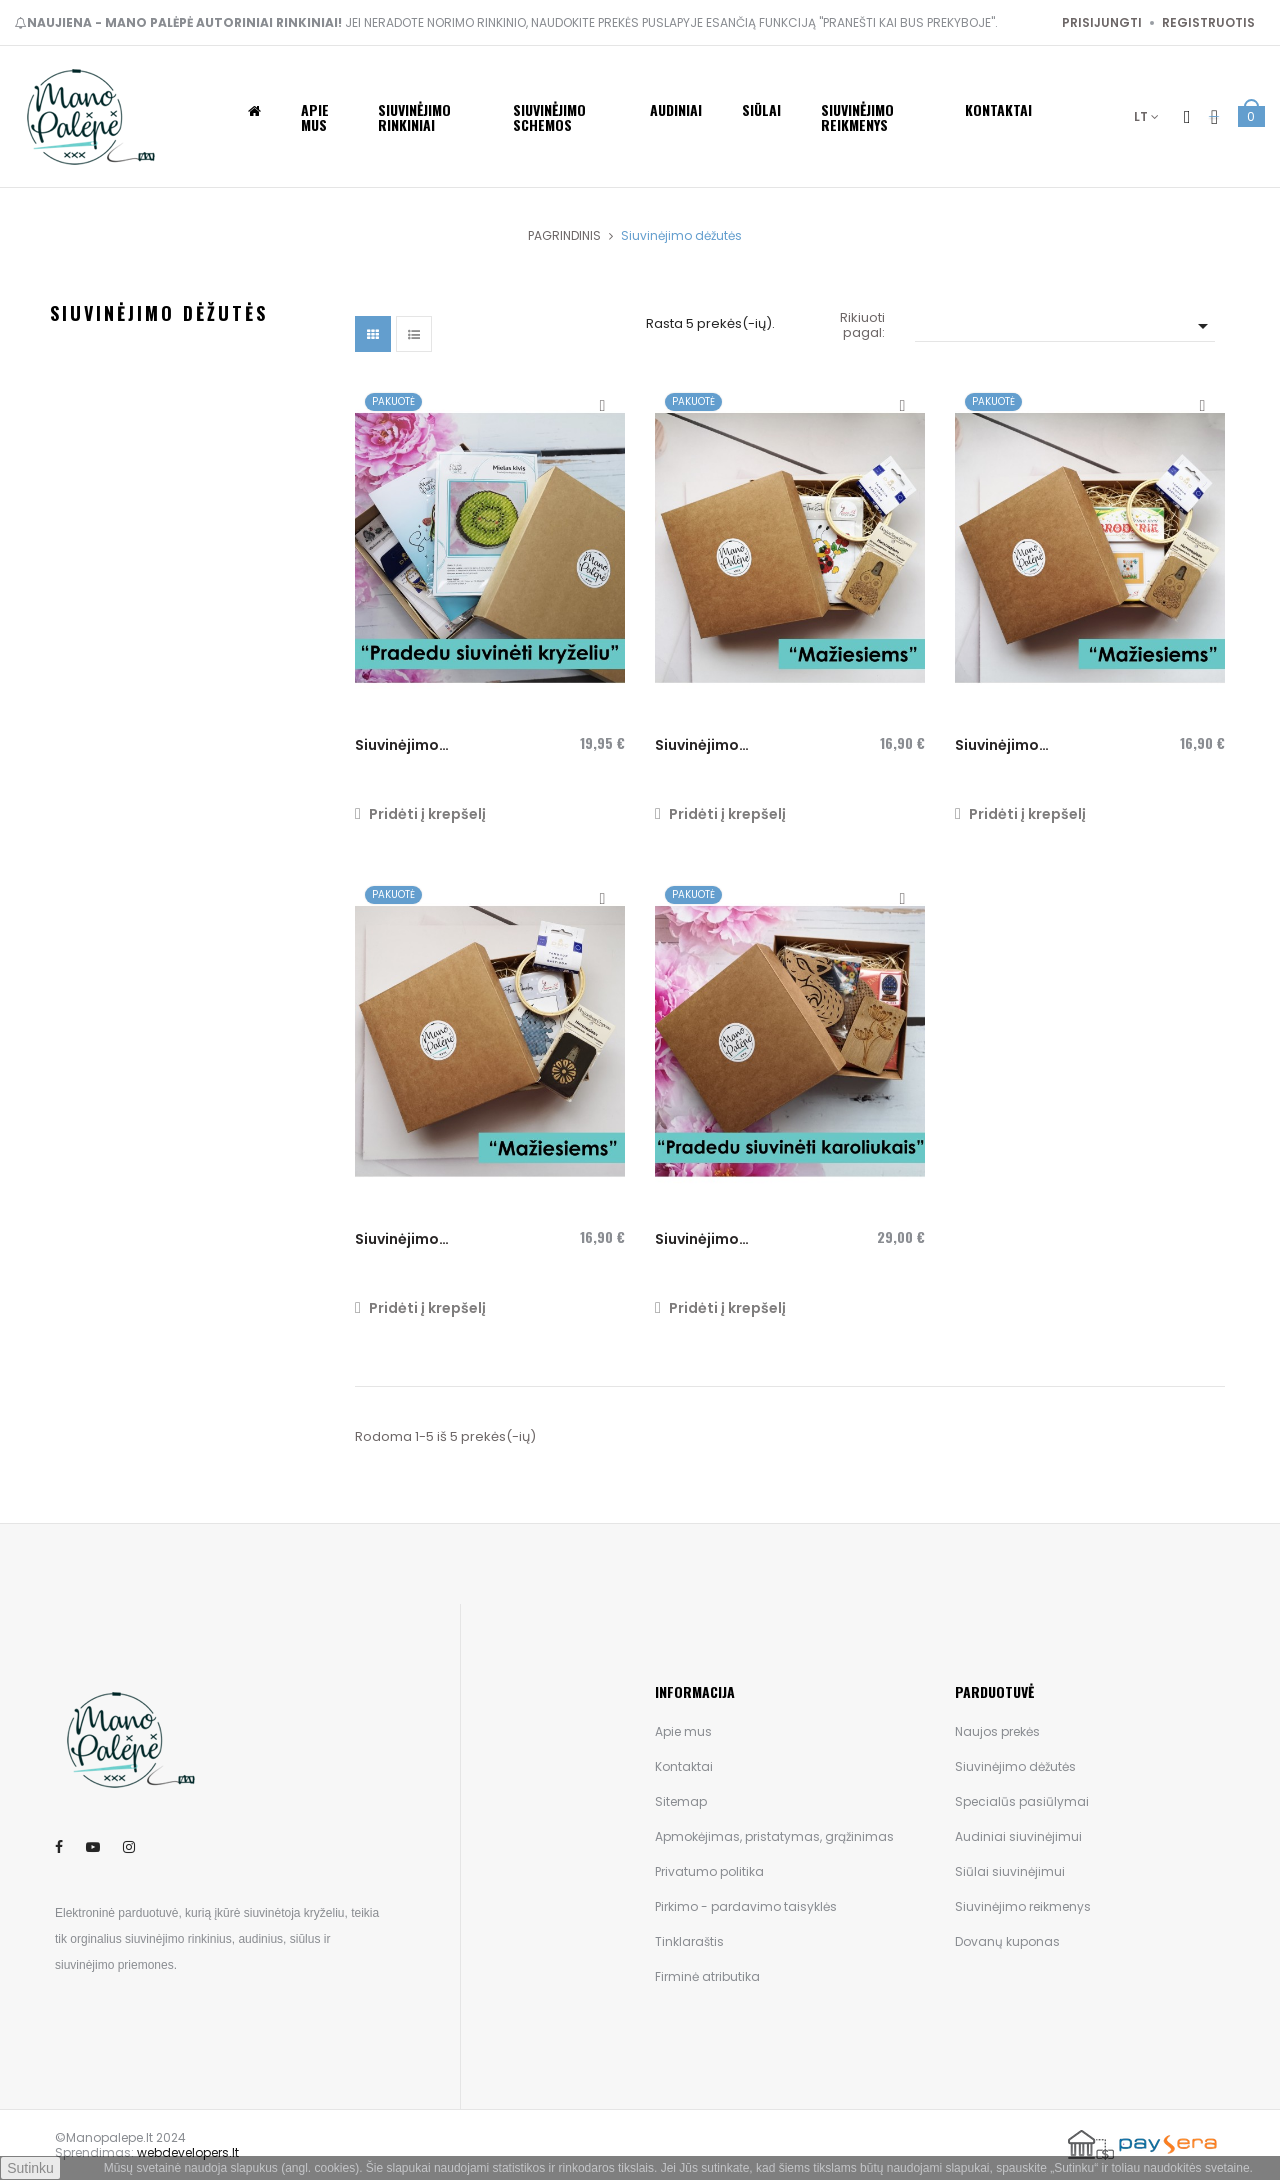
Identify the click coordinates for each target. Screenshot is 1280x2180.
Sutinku (30, 2168)
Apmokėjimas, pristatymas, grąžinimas (774, 1836)
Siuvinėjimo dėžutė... (697, 746)
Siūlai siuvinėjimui (1010, 1871)
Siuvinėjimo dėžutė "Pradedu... (422, 746)
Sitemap (681, 1801)
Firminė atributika (707, 1976)
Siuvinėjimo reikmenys (1023, 1906)
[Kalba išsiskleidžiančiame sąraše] (1146, 116)
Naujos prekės (997, 1731)
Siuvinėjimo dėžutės (159, 313)
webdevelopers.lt (188, 2152)
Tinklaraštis (689, 1941)
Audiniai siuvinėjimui (1018, 1836)
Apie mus (683, 1731)
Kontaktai (684, 1766)
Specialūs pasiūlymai (1022, 1801)
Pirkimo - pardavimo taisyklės (746, 1906)
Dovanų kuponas (1007, 1941)
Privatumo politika (709, 1871)
